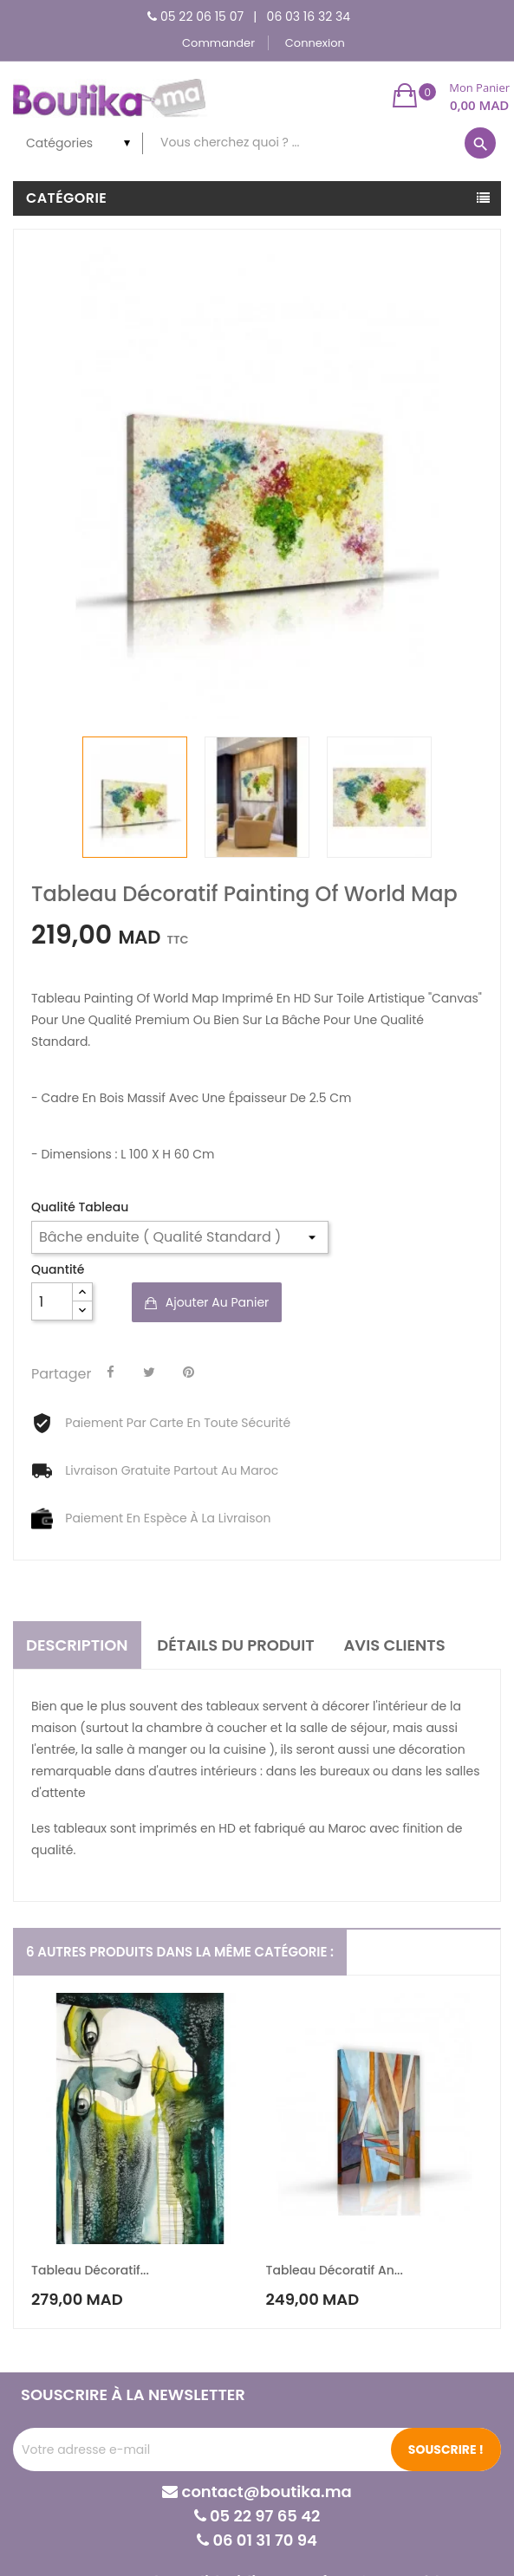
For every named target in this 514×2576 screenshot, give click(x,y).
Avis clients (394, 1645)
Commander (218, 43)
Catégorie (66, 198)
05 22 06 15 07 (202, 16)
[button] (451, 95)
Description (77, 1645)
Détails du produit (235, 1645)
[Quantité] (52, 1301)
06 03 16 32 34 (308, 16)
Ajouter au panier (215, 1302)
